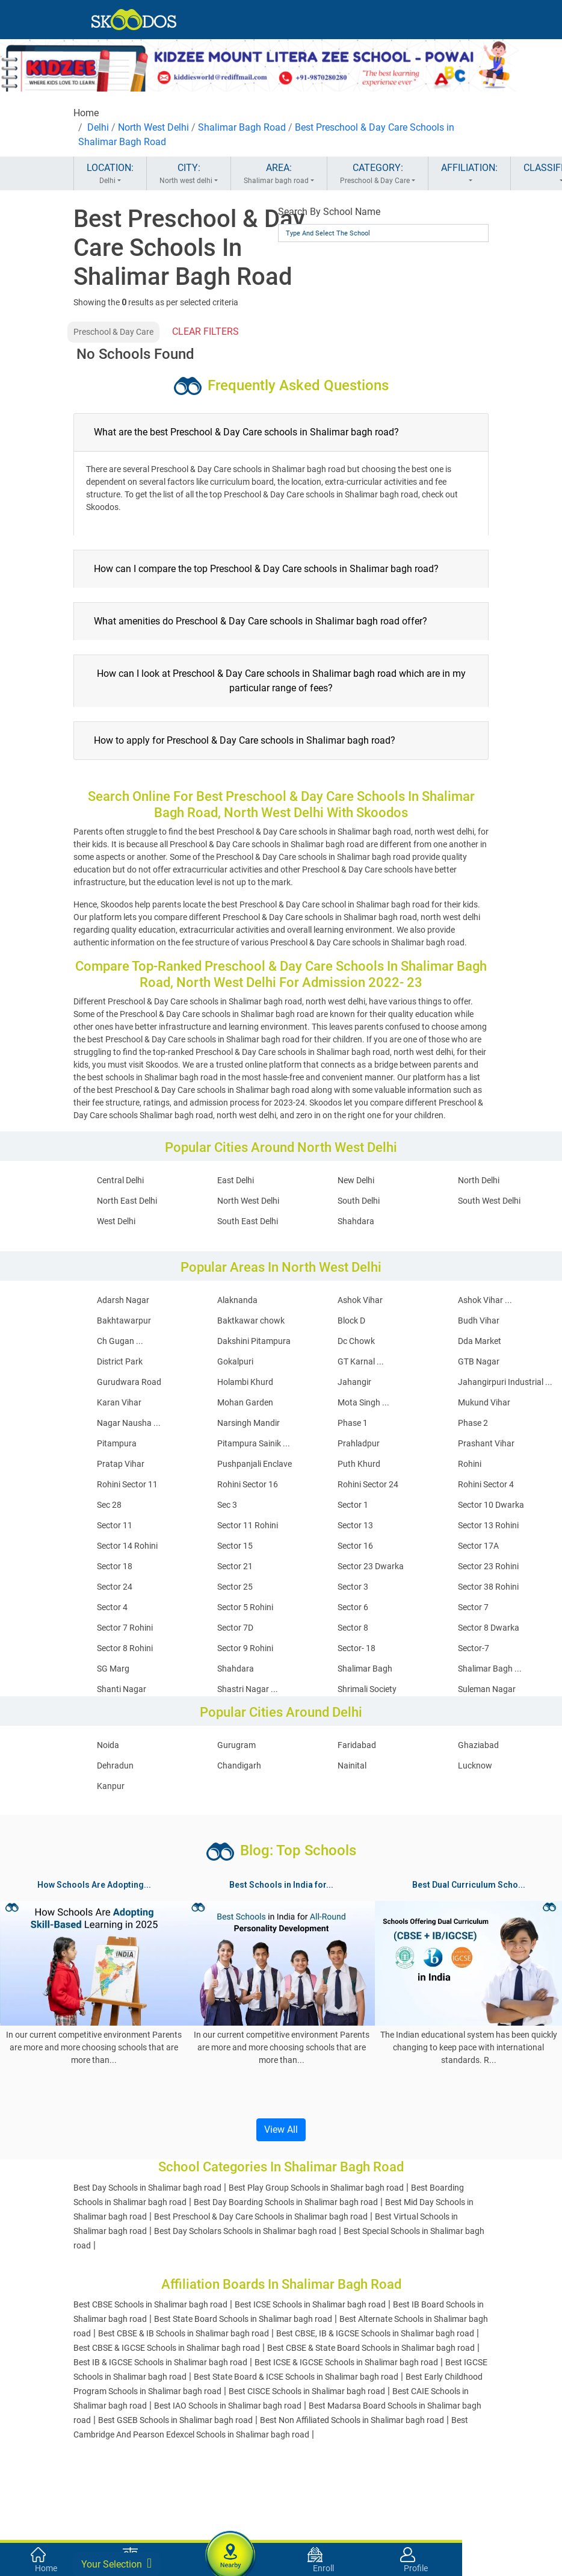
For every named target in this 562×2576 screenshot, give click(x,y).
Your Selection (116, 2563)
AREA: (279, 174)
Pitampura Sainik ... (253, 1443)
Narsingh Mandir (248, 1423)
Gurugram (236, 1745)
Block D (351, 1320)
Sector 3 (353, 1586)
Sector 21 (235, 1566)
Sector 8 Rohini (125, 1648)
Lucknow (475, 1765)
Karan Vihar (119, 1402)
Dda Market (479, 1341)
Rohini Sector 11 (127, 1484)
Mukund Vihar (484, 1402)
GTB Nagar (478, 1361)
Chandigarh (239, 1765)
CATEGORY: (377, 174)
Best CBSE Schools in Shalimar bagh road (150, 2304)
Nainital (352, 1765)
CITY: (188, 174)
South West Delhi (489, 1201)
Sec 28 (109, 1505)
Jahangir (354, 1382)
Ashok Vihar (360, 1300)
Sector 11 (114, 1525)
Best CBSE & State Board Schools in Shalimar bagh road (371, 2348)
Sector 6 (353, 1607)
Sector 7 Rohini (125, 1627)
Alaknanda (237, 1300)
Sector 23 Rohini (488, 1566)
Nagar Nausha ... (129, 1423)
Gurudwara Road (129, 1382)
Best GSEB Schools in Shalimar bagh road (175, 2420)
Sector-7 (473, 1648)
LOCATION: (110, 174)
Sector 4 (112, 1607)
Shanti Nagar (121, 1689)
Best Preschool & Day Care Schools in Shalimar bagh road (261, 2216)
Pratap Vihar (120, 1464)
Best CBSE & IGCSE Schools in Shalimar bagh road (166, 2348)
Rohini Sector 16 (247, 1484)
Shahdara (356, 1221)
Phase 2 (473, 1423)
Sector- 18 (356, 1648)
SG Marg (113, 1668)
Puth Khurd (359, 1464)
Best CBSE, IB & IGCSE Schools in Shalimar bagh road (375, 2333)
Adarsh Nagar (123, 1300)
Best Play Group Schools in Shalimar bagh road (316, 2187)
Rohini (469, 1464)
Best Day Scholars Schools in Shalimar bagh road (245, 2231)
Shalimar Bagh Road (242, 127)
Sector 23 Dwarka (371, 1566)
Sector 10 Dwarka (491, 1505)
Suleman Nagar (487, 1689)
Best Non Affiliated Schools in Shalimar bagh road (352, 2420)
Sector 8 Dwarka (488, 1627)
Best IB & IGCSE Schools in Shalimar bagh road (160, 2362)
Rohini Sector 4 (486, 1484)
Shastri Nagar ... (247, 1689)
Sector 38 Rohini (488, 1586)
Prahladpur (359, 1443)
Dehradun (115, 1765)
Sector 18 (114, 1566)
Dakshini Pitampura (254, 1341)
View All (281, 2129)
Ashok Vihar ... (485, 1300)
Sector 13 (355, 1525)
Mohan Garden (245, 1402)
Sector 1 (353, 1505)
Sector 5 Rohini (245, 1607)
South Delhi (359, 1201)
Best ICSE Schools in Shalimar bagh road (310, 2304)
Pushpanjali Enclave (254, 1464)
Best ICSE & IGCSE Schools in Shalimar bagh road (346, 2362)
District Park (120, 1361)
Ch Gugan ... (120, 1341)
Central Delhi (120, 1180)
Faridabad (357, 1745)
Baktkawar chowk (251, 1320)
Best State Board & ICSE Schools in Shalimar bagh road (296, 2377)
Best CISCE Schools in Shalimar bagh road (307, 2391)
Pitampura (117, 1443)
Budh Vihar (478, 1320)
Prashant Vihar (486, 1443)
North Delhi (478, 1180)
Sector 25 (235, 1586)
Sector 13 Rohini (488, 1525)
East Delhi (235, 1180)
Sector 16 (355, 1546)
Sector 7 (473, 1607)
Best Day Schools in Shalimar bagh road (147, 2187)
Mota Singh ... (363, 1402)
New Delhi (356, 1180)
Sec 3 (227, 1505)
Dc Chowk (356, 1341)
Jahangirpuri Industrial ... (505, 1382)
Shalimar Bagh (365, 1668)
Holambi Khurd (245, 1382)
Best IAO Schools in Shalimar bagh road (227, 2405)
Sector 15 (235, 1546)
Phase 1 (353, 1423)
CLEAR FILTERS (205, 331)
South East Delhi (247, 1221)
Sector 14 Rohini (127, 1546)
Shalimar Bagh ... (490, 1668)
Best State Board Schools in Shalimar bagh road (243, 2319)
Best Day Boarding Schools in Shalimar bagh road (286, 2202)
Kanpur (111, 1786)
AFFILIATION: (469, 174)
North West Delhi (153, 127)
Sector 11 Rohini (247, 1525)
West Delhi (116, 1221)
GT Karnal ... (361, 1361)
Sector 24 (114, 1586)
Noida (108, 1745)
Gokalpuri (235, 1361)
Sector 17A (478, 1546)
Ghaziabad (478, 1745)
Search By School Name (329, 211)
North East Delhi (127, 1201)
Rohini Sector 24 (368, 1484)
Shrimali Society (367, 1689)
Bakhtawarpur (124, 1320)
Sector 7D (235, 1627)
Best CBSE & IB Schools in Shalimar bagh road (183, 2333)
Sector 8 (353, 1627)
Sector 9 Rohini (245, 1648)
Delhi (98, 127)
